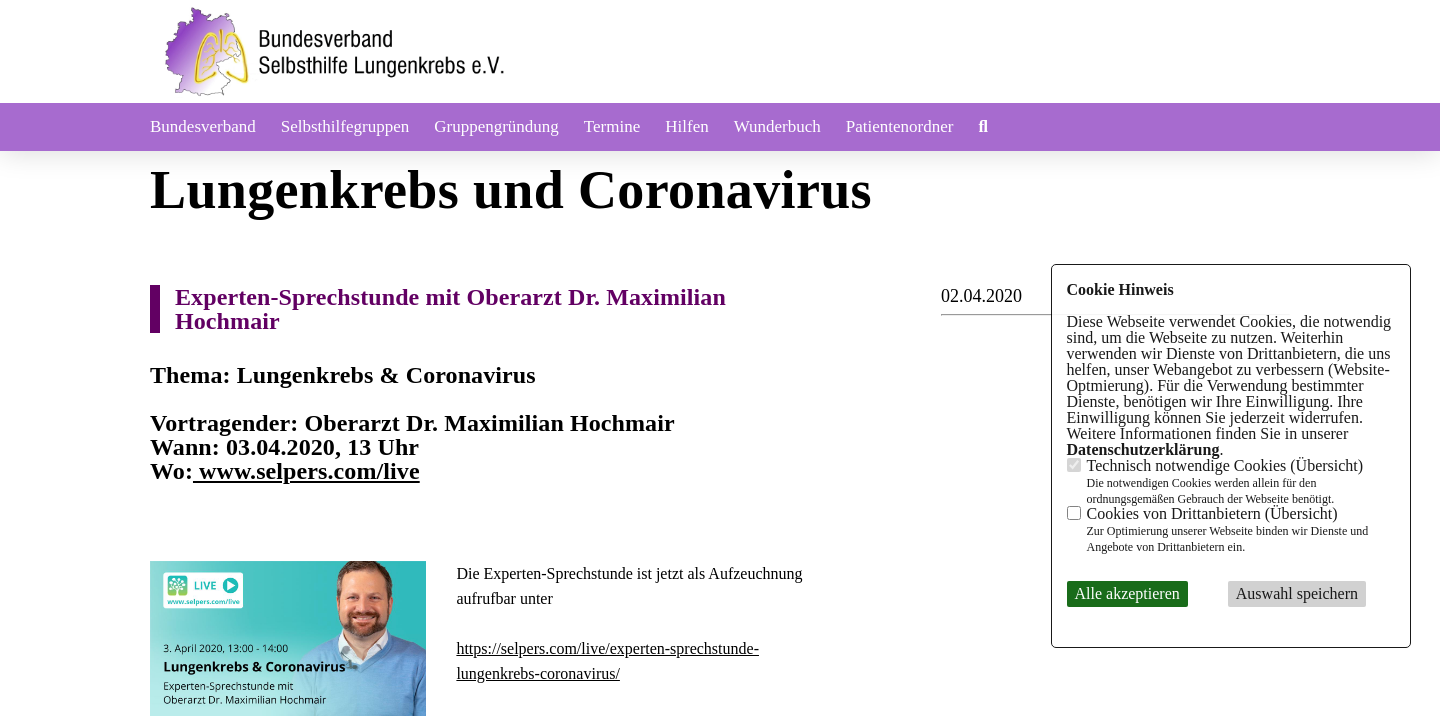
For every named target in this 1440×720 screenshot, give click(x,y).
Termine (612, 126)
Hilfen (686, 126)
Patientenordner (900, 126)
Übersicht (1327, 465)
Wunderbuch (777, 126)
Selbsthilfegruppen (345, 126)
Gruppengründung (496, 126)
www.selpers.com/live (306, 471)
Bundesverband (203, 126)
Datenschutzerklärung (1143, 449)
